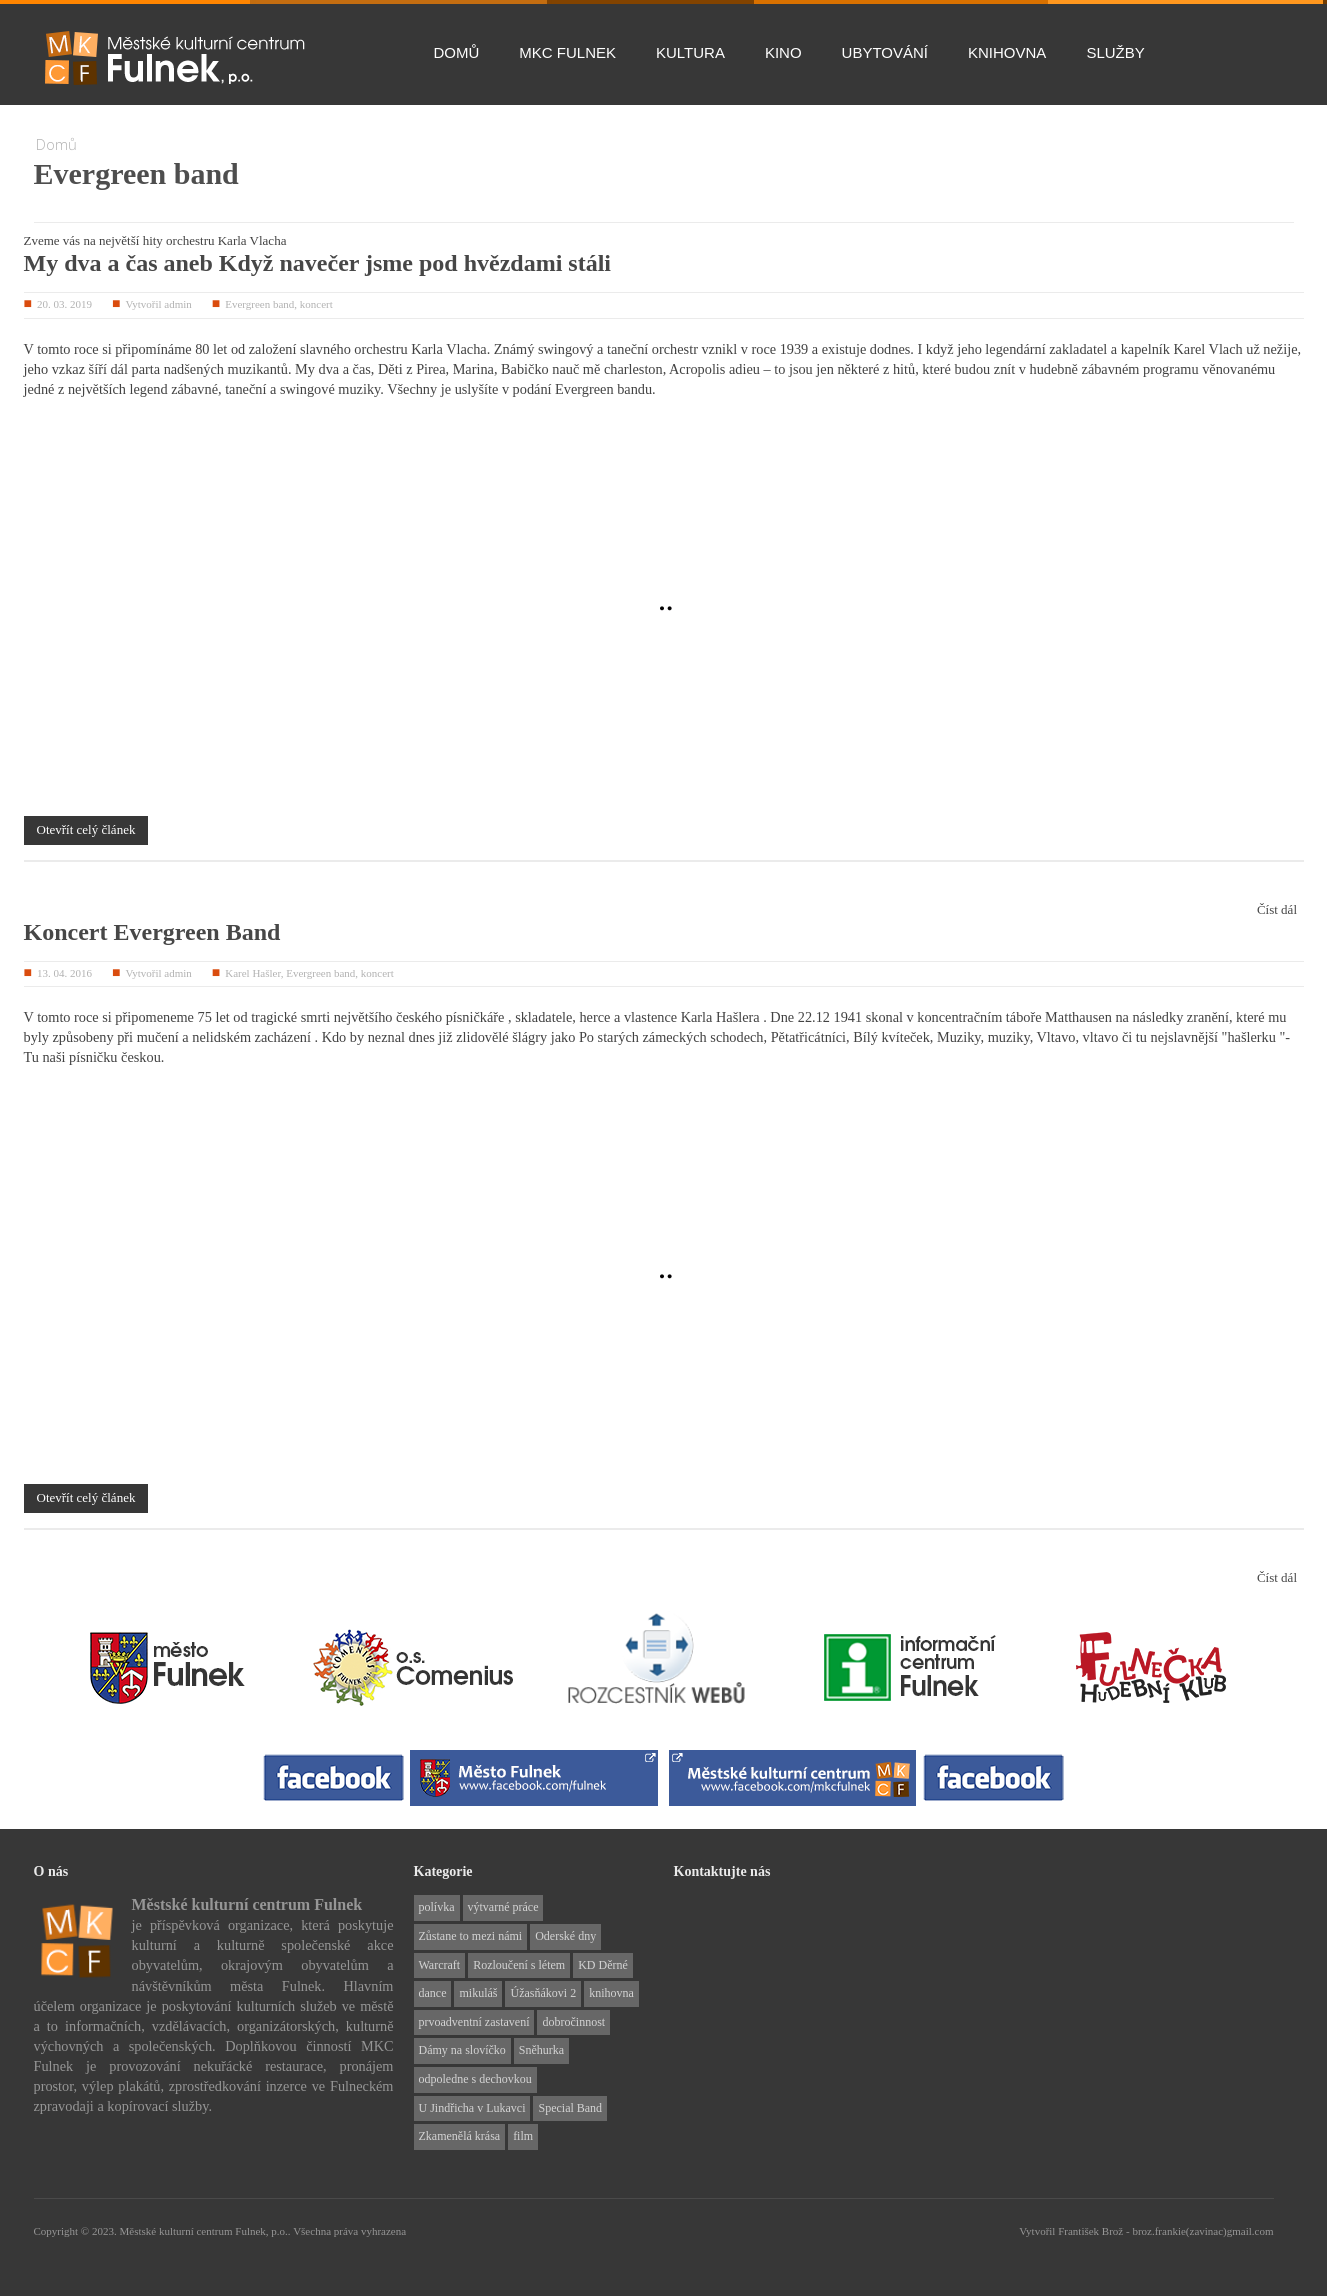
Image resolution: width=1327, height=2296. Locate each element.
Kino (783, 52)
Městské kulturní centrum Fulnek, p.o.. (206, 2231)
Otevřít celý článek (86, 829)
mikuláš (478, 1993)
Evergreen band (259, 304)
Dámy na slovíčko (462, 2050)
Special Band (570, 2108)
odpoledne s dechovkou (475, 2079)
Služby (1115, 52)
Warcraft (440, 1965)
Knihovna (1007, 52)
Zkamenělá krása (460, 2136)
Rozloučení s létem (519, 1965)
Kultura (690, 52)
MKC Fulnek (567, 52)
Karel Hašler (252, 973)
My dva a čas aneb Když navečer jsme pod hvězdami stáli (318, 263)
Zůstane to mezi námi (471, 1936)
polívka (437, 1907)
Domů (457, 52)
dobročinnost (573, 2022)
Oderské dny (565, 1936)
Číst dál (1277, 909)
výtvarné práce (503, 1907)
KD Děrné (603, 1965)
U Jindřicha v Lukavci (472, 2108)
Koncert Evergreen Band (152, 932)
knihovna (611, 1993)
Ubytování (885, 52)
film (523, 2136)
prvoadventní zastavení (474, 2022)
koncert (316, 304)
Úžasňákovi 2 (543, 1993)
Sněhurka (541, 2050)
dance (433, 1993)
